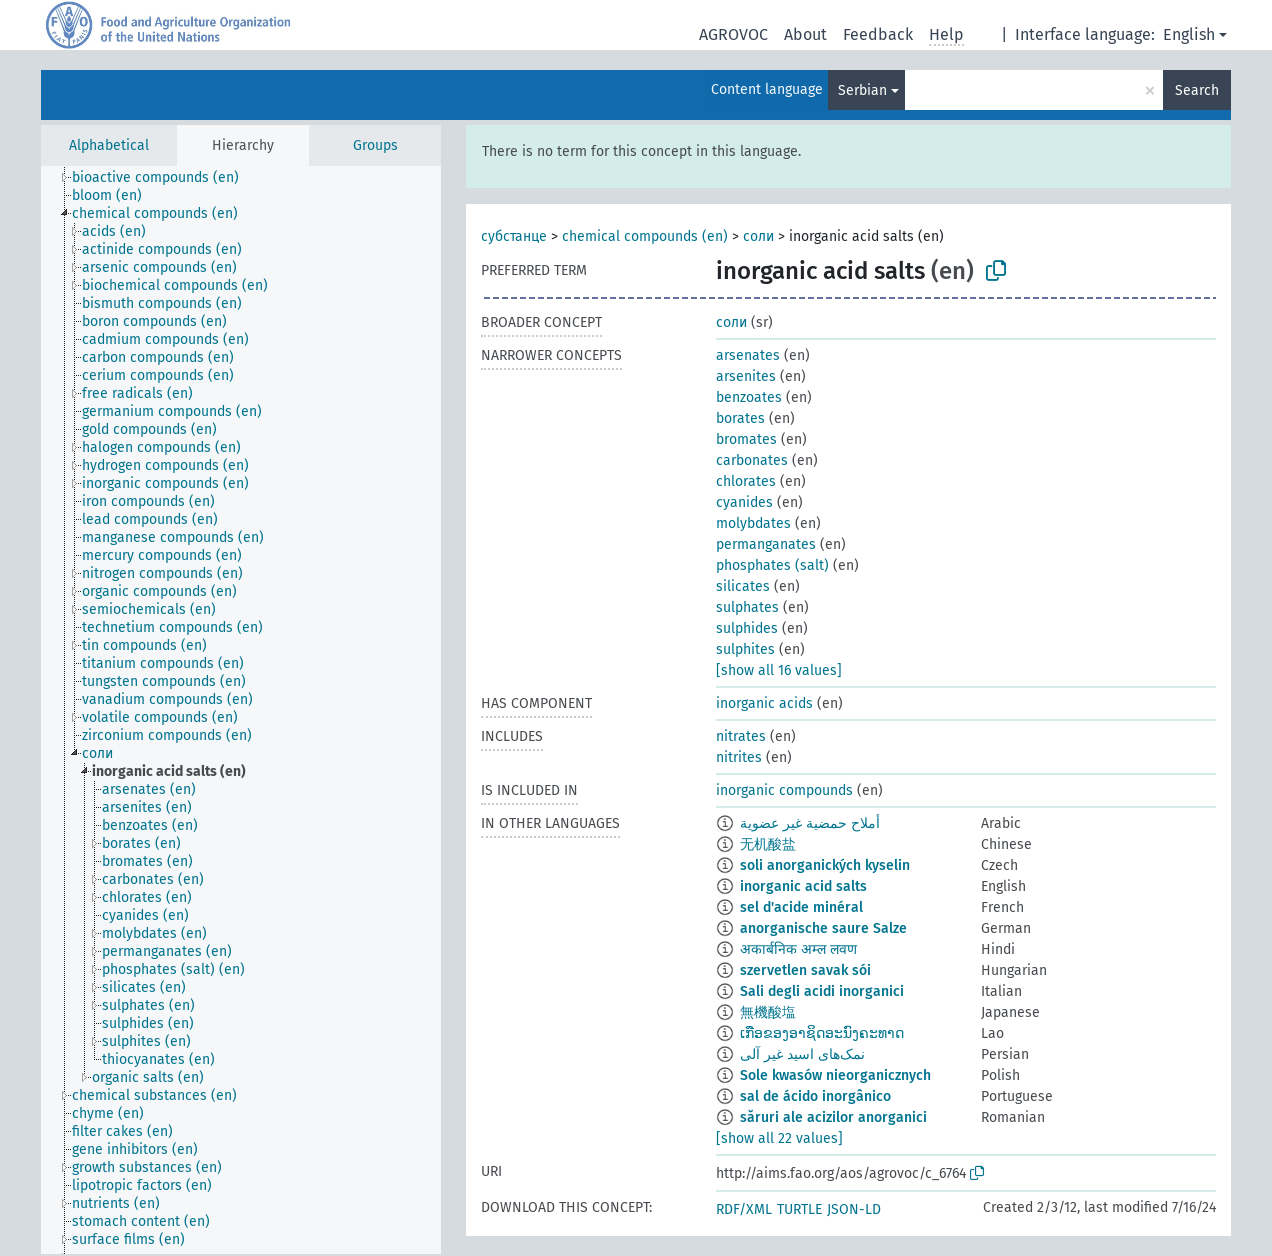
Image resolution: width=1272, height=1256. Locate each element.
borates (740, 418)
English (1189, 34)
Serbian (862, 90)
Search (1197, 90)
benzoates (749, 397)
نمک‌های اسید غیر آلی (802, 1054)
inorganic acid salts (803, 886)
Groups (375, 145)
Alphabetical (109, 145)
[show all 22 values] (779, 1138)
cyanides (744, 502)
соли (758, 236)
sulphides (747, 628)
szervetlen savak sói (805, 970)
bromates (746, 439)
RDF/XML (744, 1209)
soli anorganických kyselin (825, 865)
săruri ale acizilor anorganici (833, 1117)
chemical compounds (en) (645, 236)
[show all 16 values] (779, 670)
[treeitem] (164, 178)
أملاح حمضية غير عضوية (810, 823)
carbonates (752, 460)
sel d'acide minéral (801, 907)
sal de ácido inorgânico (815, 1096)
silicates (743, 586)
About (805, 34)
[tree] (241, 710)
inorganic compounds (784, 790)
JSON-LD (854, 1209)
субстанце (514, 236)
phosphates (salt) (772, 565)
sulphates (747, 607)
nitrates (741, 736)
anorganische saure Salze (823, 928)
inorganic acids (764, 703)
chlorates (746, 481)
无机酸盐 (768, 844)
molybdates (753, 523)
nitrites (739, 757)
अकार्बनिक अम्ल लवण (798, 949)
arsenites (746, 376)
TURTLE (799, 1209)
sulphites (745, 649)
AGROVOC (733, 34)
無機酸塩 (768, 1012)
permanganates (766, 544)
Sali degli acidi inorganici (822, 991)
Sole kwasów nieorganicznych (835, 1075)
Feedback (878, 34)
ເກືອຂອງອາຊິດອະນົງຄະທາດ (822, 1033)
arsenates (748, 355)
